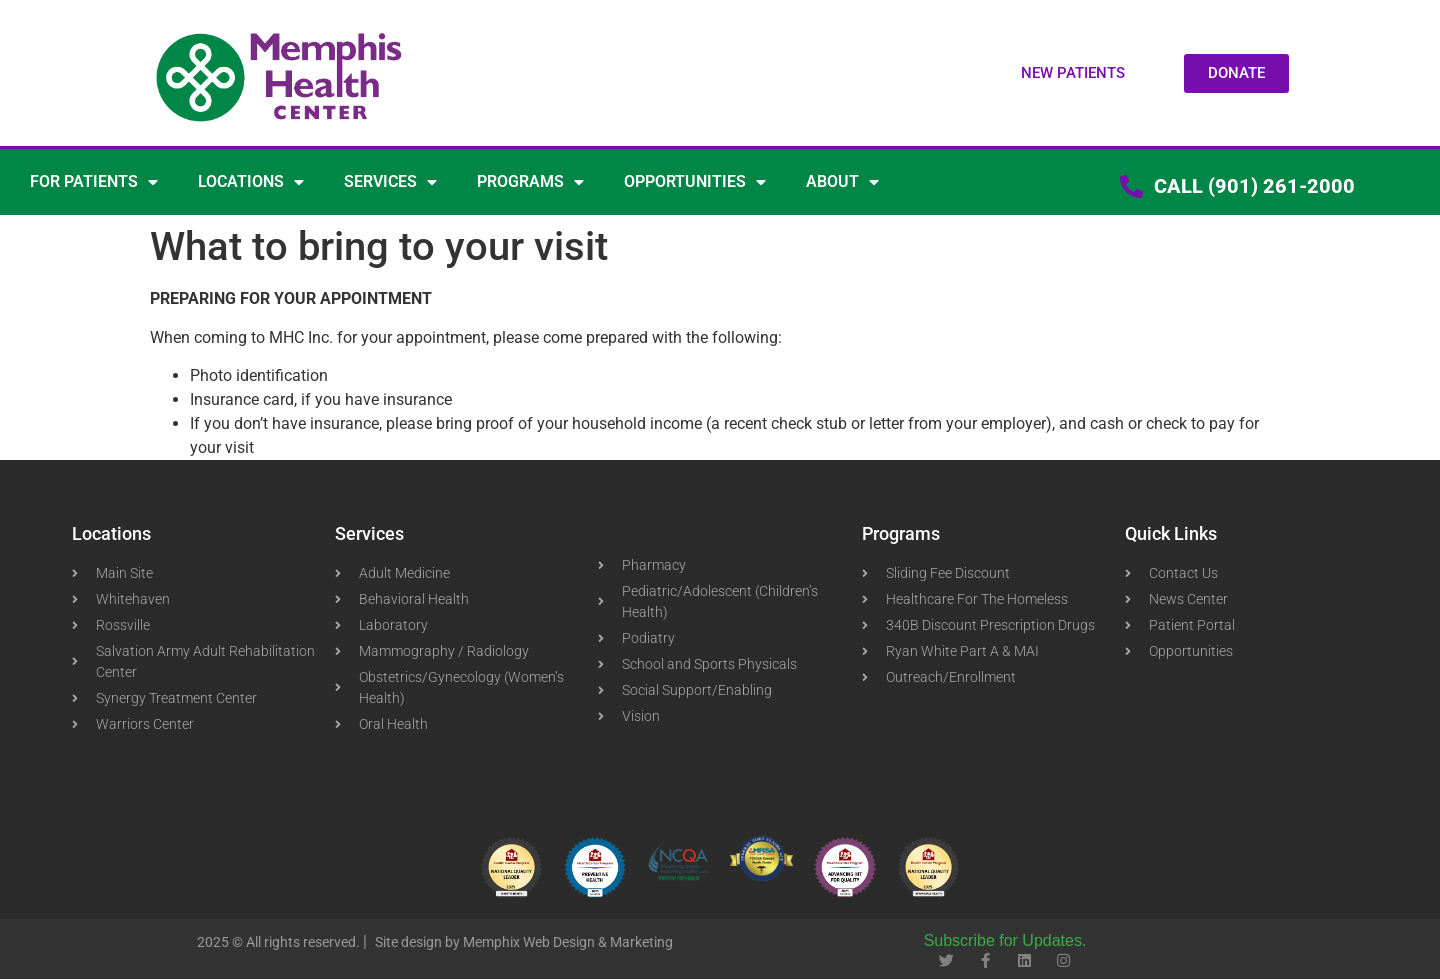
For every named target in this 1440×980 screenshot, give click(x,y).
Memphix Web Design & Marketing (568, 942)
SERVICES (390, 182)
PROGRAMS (530, 182)
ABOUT (842, 182)
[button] (1073, 73)
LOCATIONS (251, 182)
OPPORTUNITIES (695, 182)
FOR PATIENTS (94, 182)
